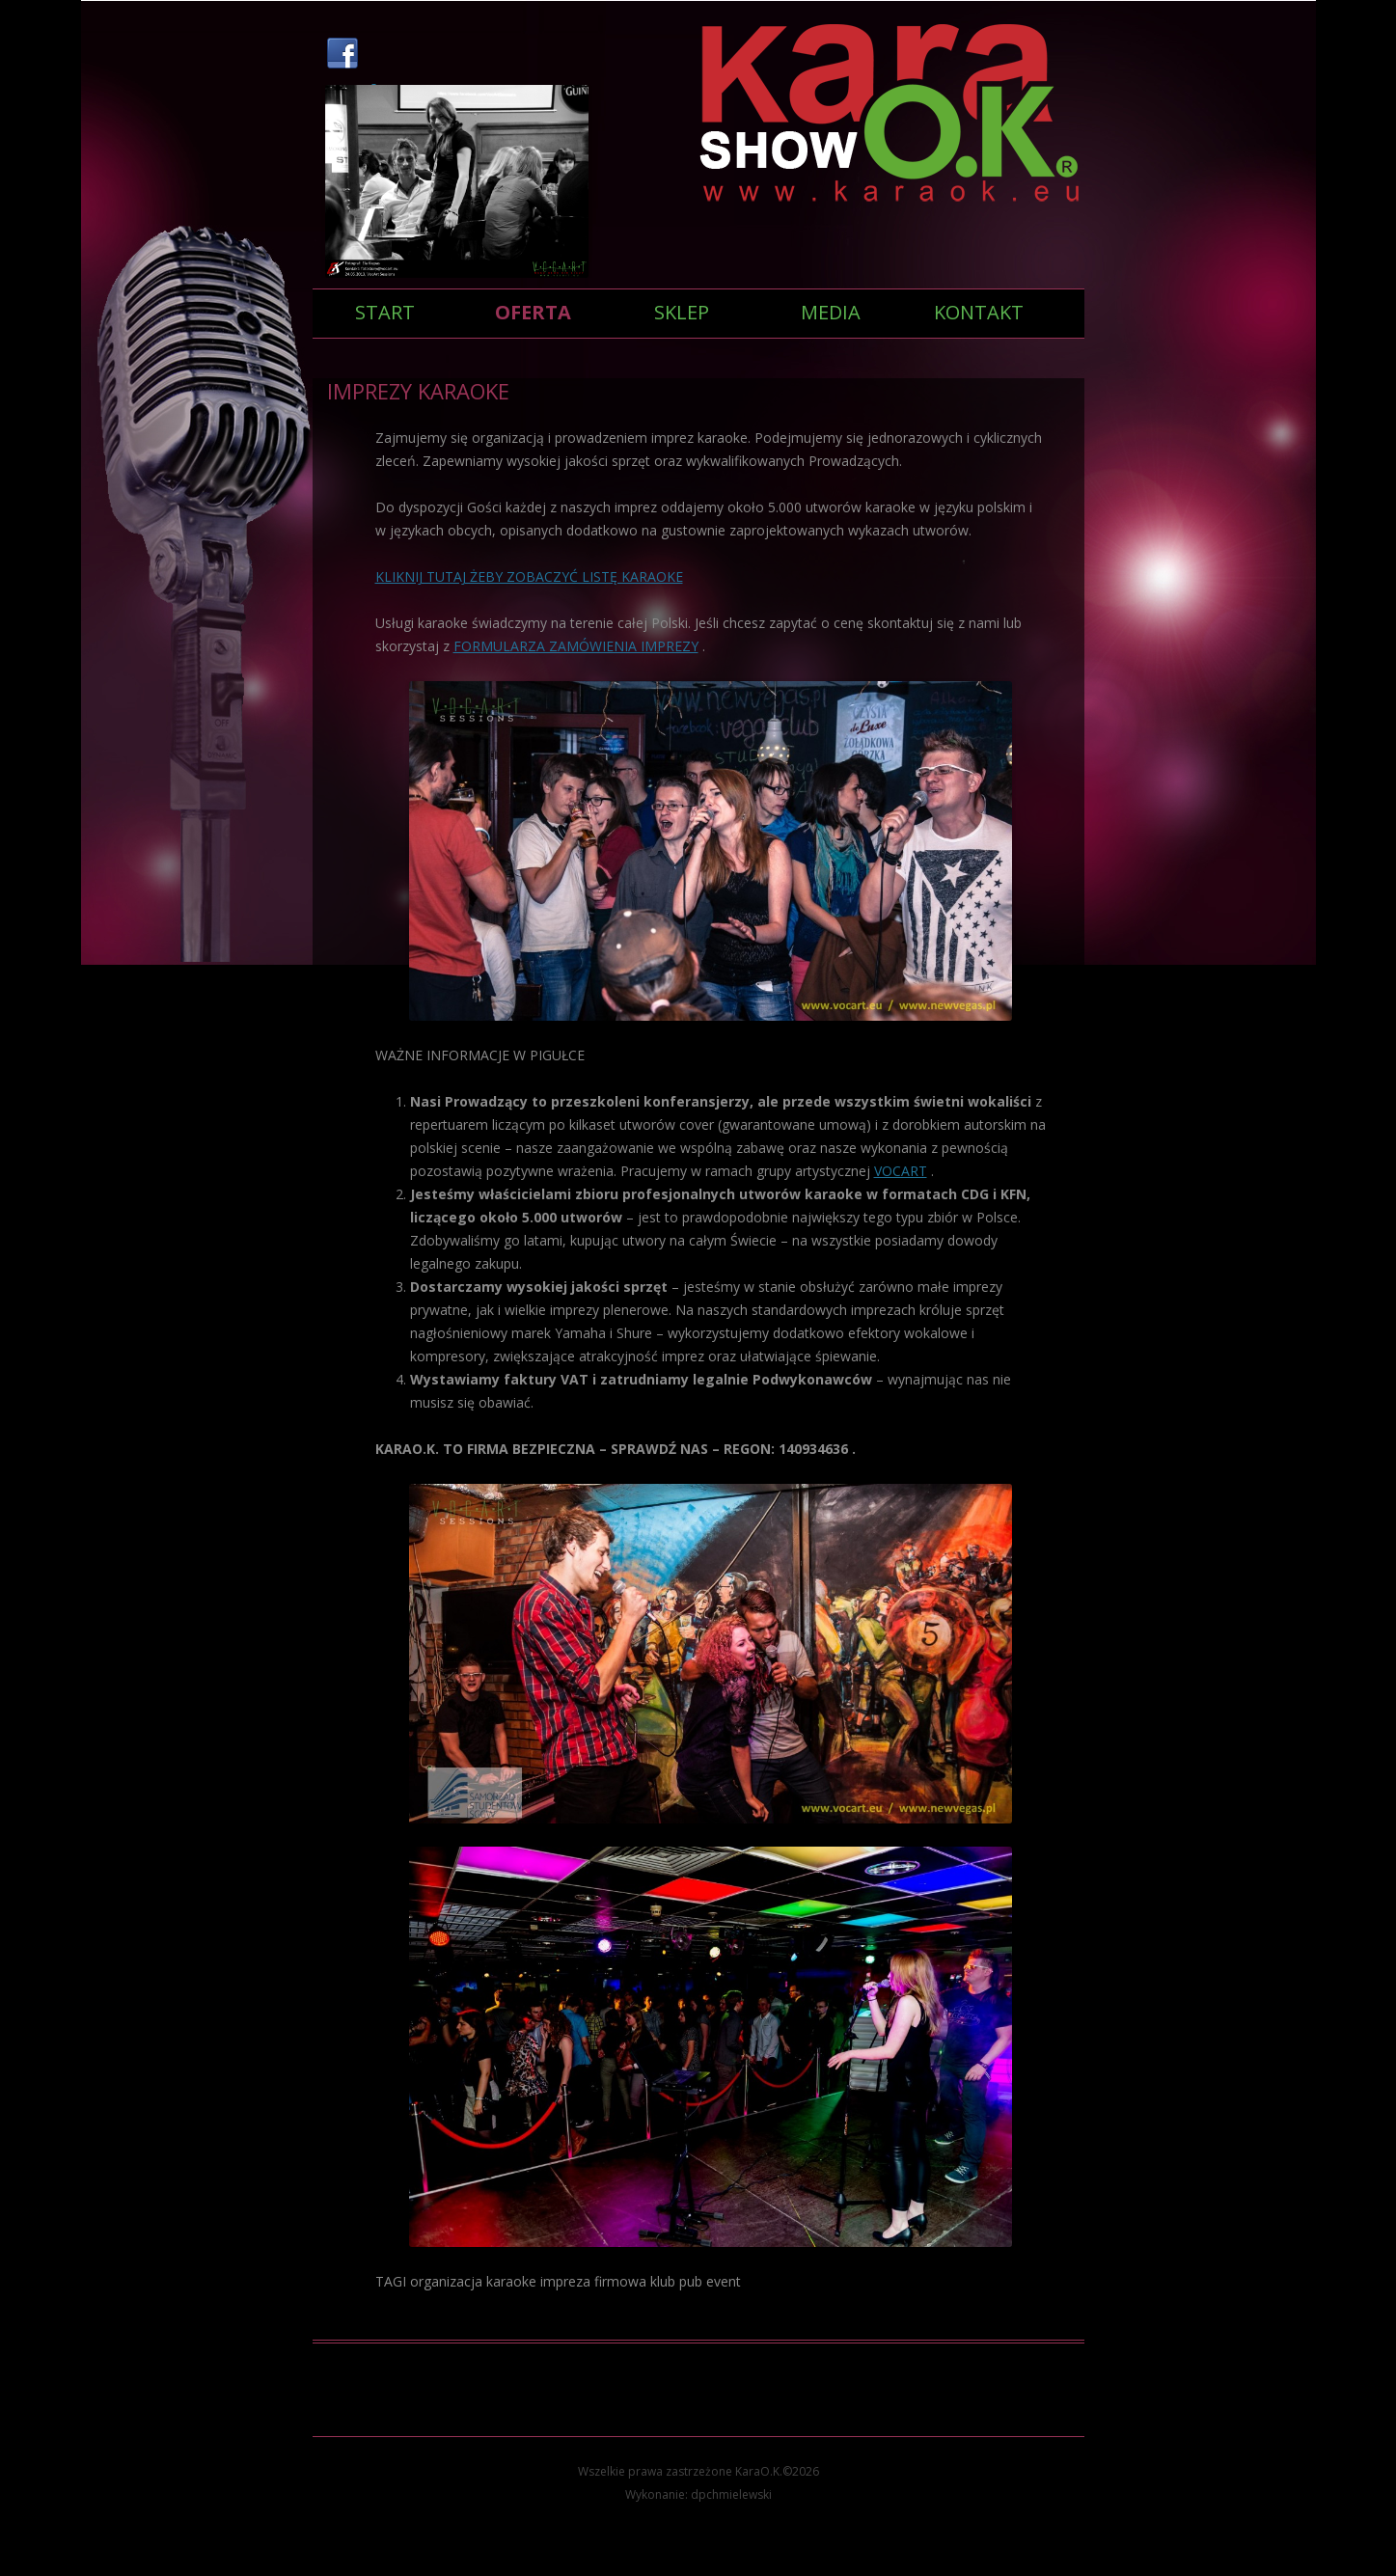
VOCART (900, 1171)
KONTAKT (979, 312)
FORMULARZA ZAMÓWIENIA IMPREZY (575, 646)
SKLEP (681, 312)
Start (385, 312)
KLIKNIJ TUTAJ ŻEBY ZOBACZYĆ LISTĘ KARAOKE (529, 576)
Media (831, 312)
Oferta (533, 312)
